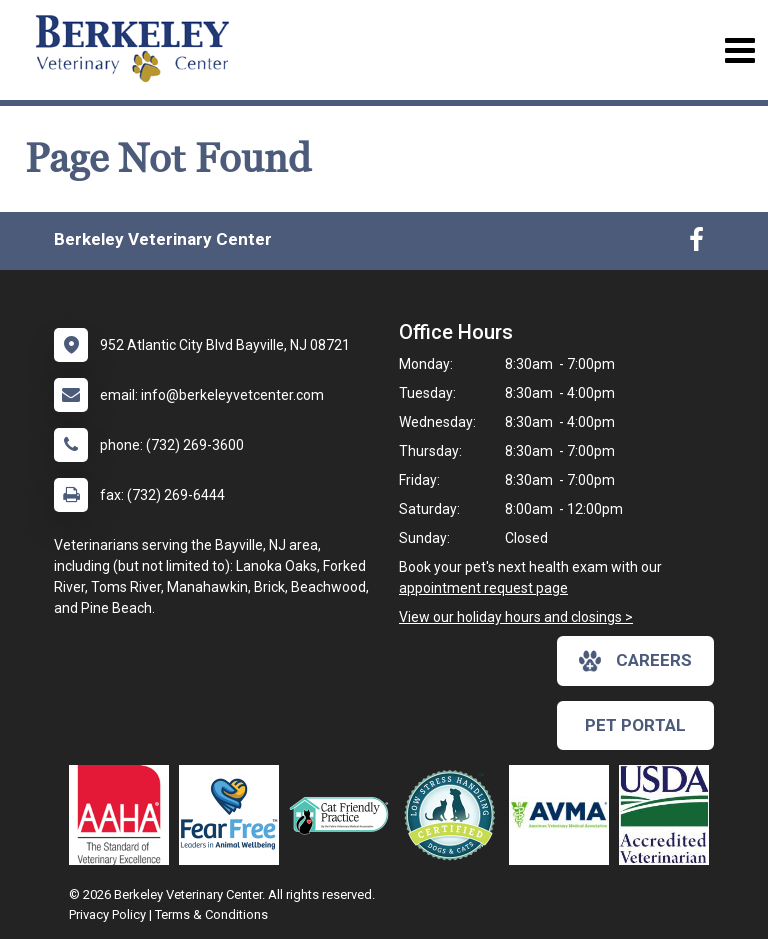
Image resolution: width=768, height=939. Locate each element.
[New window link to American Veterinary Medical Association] (564, 815)
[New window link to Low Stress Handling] (454, 815)
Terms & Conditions (211, 914)
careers (635, 661)
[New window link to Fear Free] (234, 815)
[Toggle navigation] (739, 50)
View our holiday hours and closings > (516, 617)
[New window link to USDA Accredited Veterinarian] (669, 815)
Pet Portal (635, 725)
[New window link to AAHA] (124, 815)
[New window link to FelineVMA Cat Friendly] (344, 815)
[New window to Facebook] (696, 244)
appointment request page (483, 588)
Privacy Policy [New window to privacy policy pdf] (107, 914)
